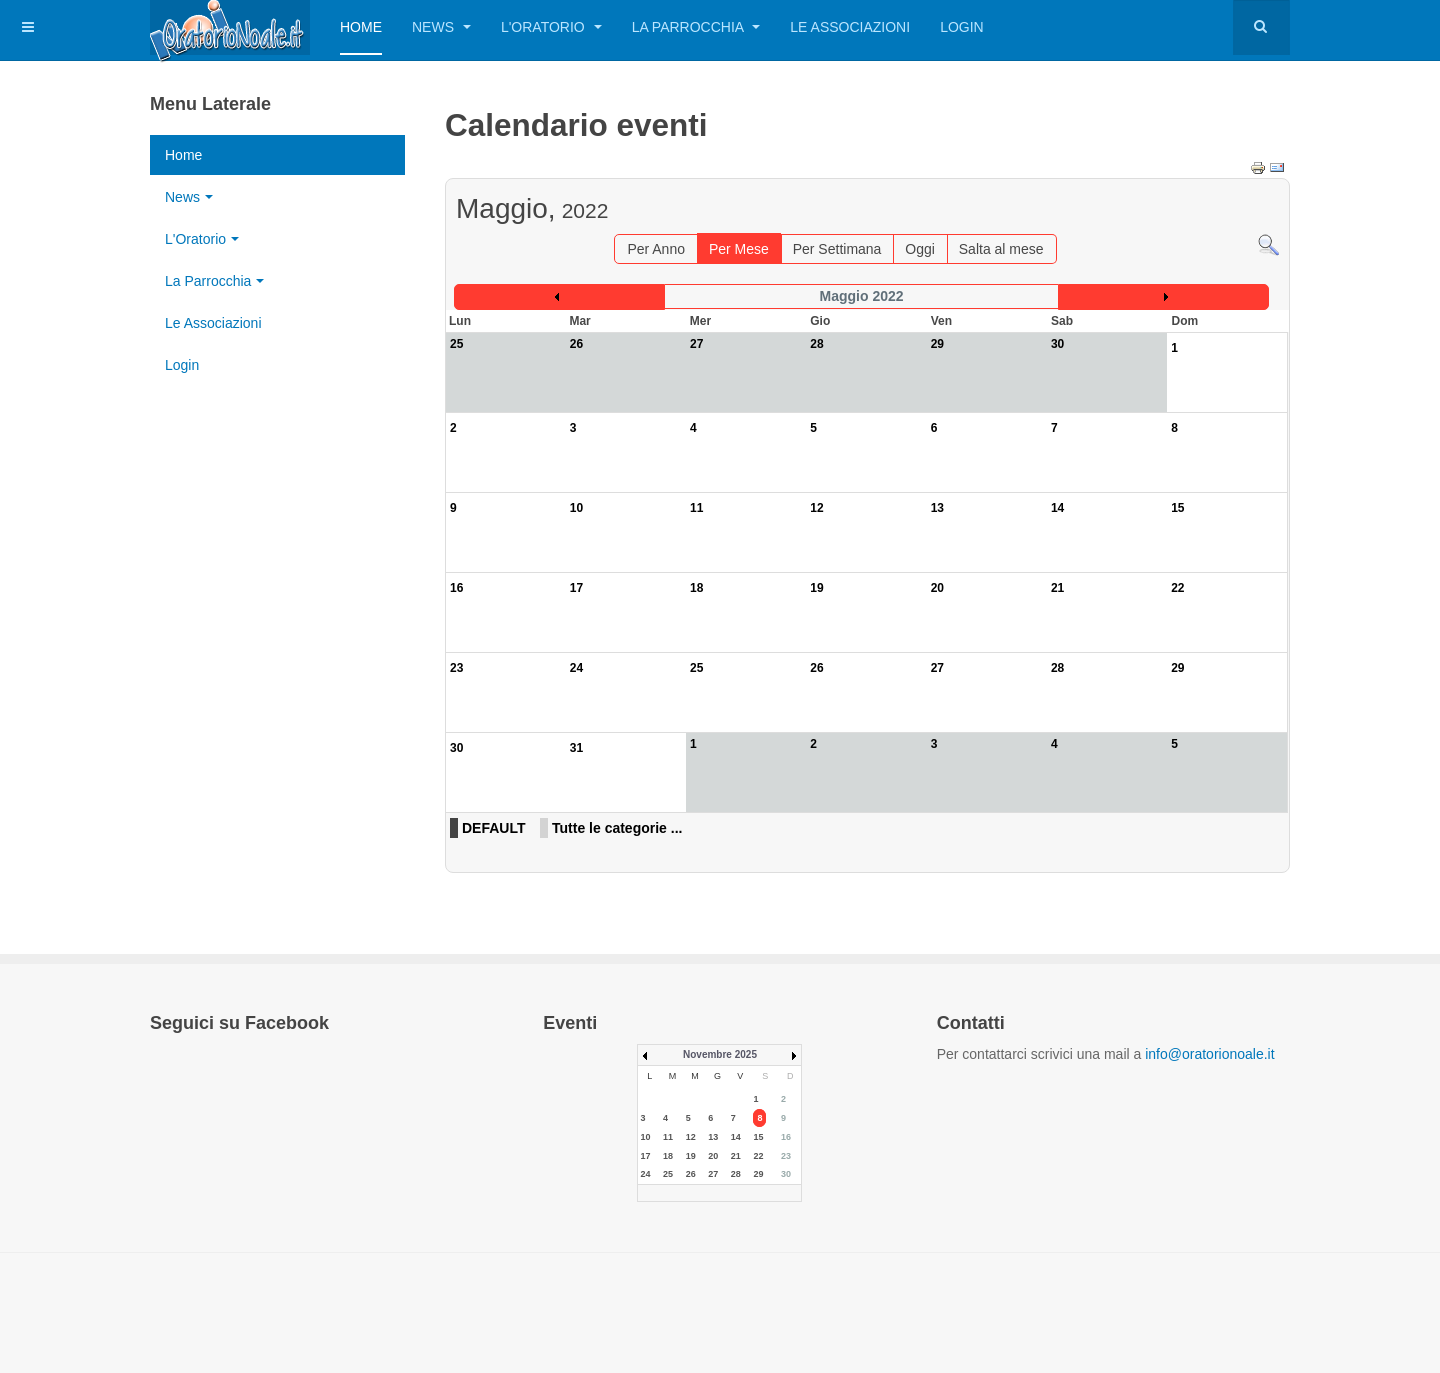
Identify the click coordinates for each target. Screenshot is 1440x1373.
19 (816, 588)
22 (1177, 588)
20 (937, 588)
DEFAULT (494, 828)
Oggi (920, 249)
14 (1057, 508)
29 (1177, 668)
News (441, 27)
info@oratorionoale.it (1209, 1054)
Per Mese (739, 249)
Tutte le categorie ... (617, 828)
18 (696, 588)
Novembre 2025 (720, 1054)
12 (816, 508)
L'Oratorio (551, 27)
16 (456, 588)
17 (576, 588)
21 (1057, 588)
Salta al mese (1001, 249)
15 (1177, 508)
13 (937, 508)
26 (816, 668)
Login (962, 27)
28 (1057, 668)
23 (456, 668)
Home (361, 27)
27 (937, 668)
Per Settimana (837, 249)
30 (456, 748)
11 (696, 508)
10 (576, 508)
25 (696, 668)
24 (576, 668)
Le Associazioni (850, 27)
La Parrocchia (696, 27)
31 (576, 748)
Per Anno (656, 249)
